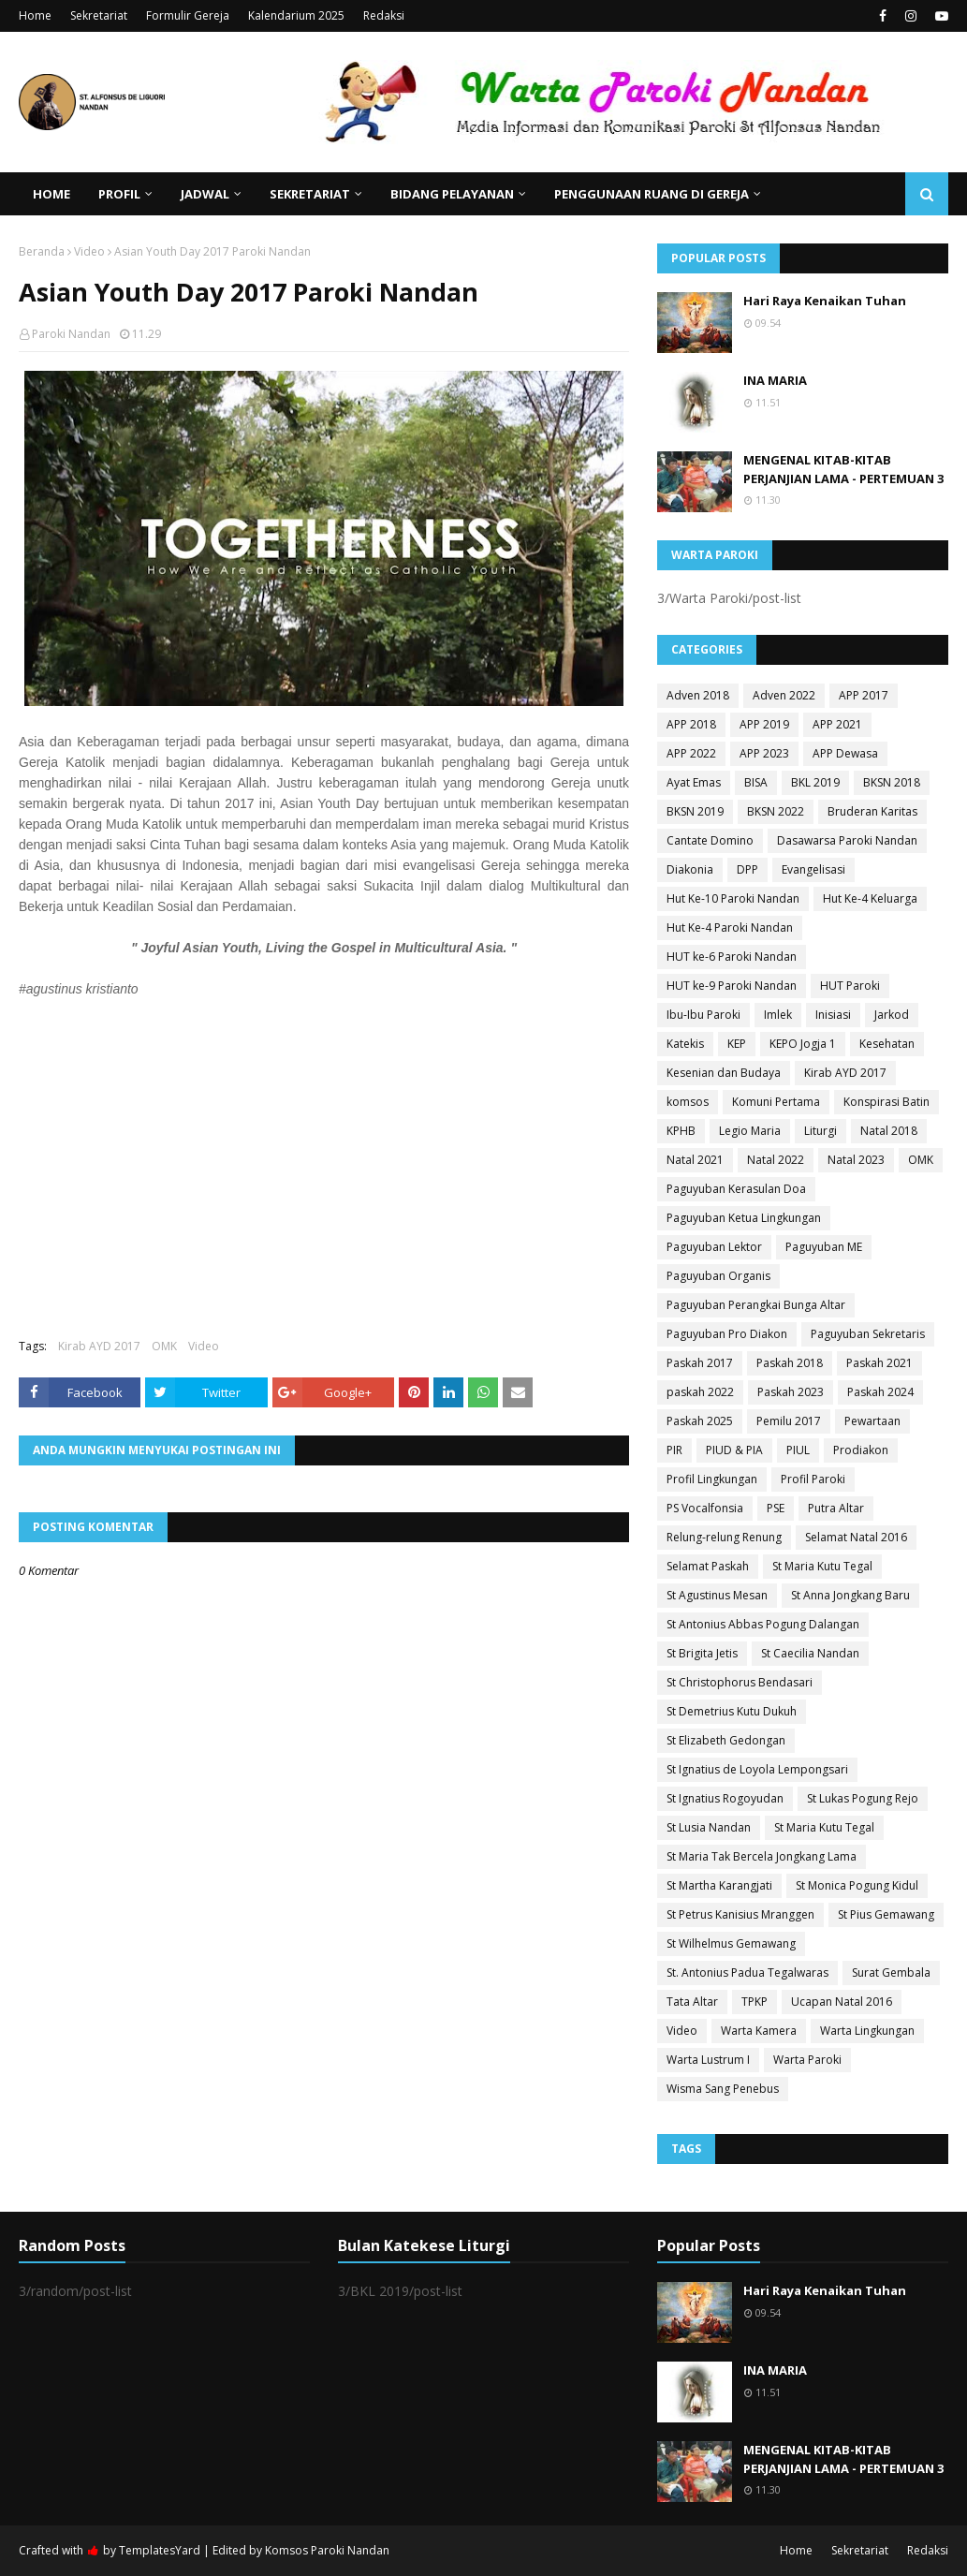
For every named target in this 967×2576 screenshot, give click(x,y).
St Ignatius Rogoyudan (725, 1798)
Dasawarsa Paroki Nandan (847, 840)
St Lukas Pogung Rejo (862, 1798)
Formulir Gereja (187, 15)
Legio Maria (750, 1131)
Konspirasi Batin (886, 1102)
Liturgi (820, 1131)
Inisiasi (833, 1015)
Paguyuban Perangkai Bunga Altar (756, 1305)
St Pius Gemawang (886, 1914)
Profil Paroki (813, 1479)
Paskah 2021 (879, 1363)
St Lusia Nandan (709, 1827)
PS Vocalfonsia (705, 1508)
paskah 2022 (700, 1392)
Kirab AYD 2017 (99, 1346)
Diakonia (690, 869)
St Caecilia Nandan (810, 1653)
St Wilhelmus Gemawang (731, 1943)
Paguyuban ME (823, 1247)
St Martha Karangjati (719, 1885)
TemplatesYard (159, 2550)
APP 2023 (764, 753)
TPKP (754, 2001)
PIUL (798, 1450)
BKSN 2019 (695, 811)
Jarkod (891, 1015)
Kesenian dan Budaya (724, 1073)
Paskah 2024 (880, 1392)
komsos (688, 1102)
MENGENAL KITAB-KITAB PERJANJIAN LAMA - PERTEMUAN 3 (843, 469)
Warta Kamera (759, 2031)
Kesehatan (887, 1044)
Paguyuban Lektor (714, 1247)
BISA (756, 782)
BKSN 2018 (891, 782)
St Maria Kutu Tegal (822, 1566)
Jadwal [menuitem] (205, 193)
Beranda (42, 251)
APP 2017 (863, 695)
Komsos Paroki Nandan (327, 2550)
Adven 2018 (698, 695)
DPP (747, 869)
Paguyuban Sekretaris (868, 1334)
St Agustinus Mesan (717, 1595)
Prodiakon (860, 1450)
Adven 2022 (784, 695)
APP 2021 (837, 724)
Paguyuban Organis (718, 1276)
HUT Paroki (850, 986)
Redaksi (383, 15)
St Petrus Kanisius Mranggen (740, 1914)
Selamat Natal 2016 (856, 1537)
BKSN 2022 (775, 811)
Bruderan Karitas (872, 811)
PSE (775, 1508)
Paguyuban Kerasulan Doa (736, 1189)
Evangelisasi (813, 869)
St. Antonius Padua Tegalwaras (747, 1972)
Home (35, 15)
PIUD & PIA (734, 1450)
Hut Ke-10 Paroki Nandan (733, 898)
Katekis (685, 1044)
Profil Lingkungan (712, 1479)
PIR (674, 1450)
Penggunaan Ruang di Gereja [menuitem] (651, 193)
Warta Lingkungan (867, 2031)
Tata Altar (692, 2001)
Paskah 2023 (790, 1392)
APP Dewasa (845, 753)
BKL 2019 (815, 782)
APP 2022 (691, 753)
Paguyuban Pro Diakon (727, 1334)
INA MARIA (775, 380)
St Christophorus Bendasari (740, 1682)
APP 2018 (691, 724)
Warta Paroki (807, 2060)
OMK (164, 1346)
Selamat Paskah (708, 1566)
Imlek (778, 1015)
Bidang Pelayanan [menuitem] (452, 193)
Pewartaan (872, 1421)
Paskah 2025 (700, 1421)
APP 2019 (764, 724)
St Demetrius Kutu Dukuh (732, 1711)
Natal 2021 (695, 1160)
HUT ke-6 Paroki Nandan (732, 956)
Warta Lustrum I (708, 2060)
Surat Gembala (891, 1972)
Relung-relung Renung (724, 1537)
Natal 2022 (775, 1160)
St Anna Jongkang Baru (850, 1595)
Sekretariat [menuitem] (310, 193)
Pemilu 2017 (788, 1421)
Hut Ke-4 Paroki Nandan (730, 927)
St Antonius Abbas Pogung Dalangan (763, 1624)
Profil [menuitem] (119, 193)
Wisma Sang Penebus (723, 2089)
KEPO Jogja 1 (802, 1044)
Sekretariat (98, 15)
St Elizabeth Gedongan (726, 1740)
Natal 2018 (888, 1131)
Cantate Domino (710, 840)
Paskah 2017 (700, 1363)
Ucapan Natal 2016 (841, 2001)
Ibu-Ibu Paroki (703, 1015)
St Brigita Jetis (702, 1653)
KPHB (681, 1131)
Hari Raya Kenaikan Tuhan (824, 300)
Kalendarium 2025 (296, 15)
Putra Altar (836, 1508)
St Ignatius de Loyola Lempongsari (757, 1769)
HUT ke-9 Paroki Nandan (732, 986)
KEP (736, 1044)
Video (89, 251)
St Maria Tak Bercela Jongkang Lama (762, 1856)
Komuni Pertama (776, 1102)
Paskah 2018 (789, 1363)
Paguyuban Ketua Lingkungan (744, 1218)
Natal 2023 (856, 1160)
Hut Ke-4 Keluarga (870, 898)
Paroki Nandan (71, 334)
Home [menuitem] (51, 193)
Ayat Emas (694, 782)
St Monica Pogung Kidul (857, 1885)
